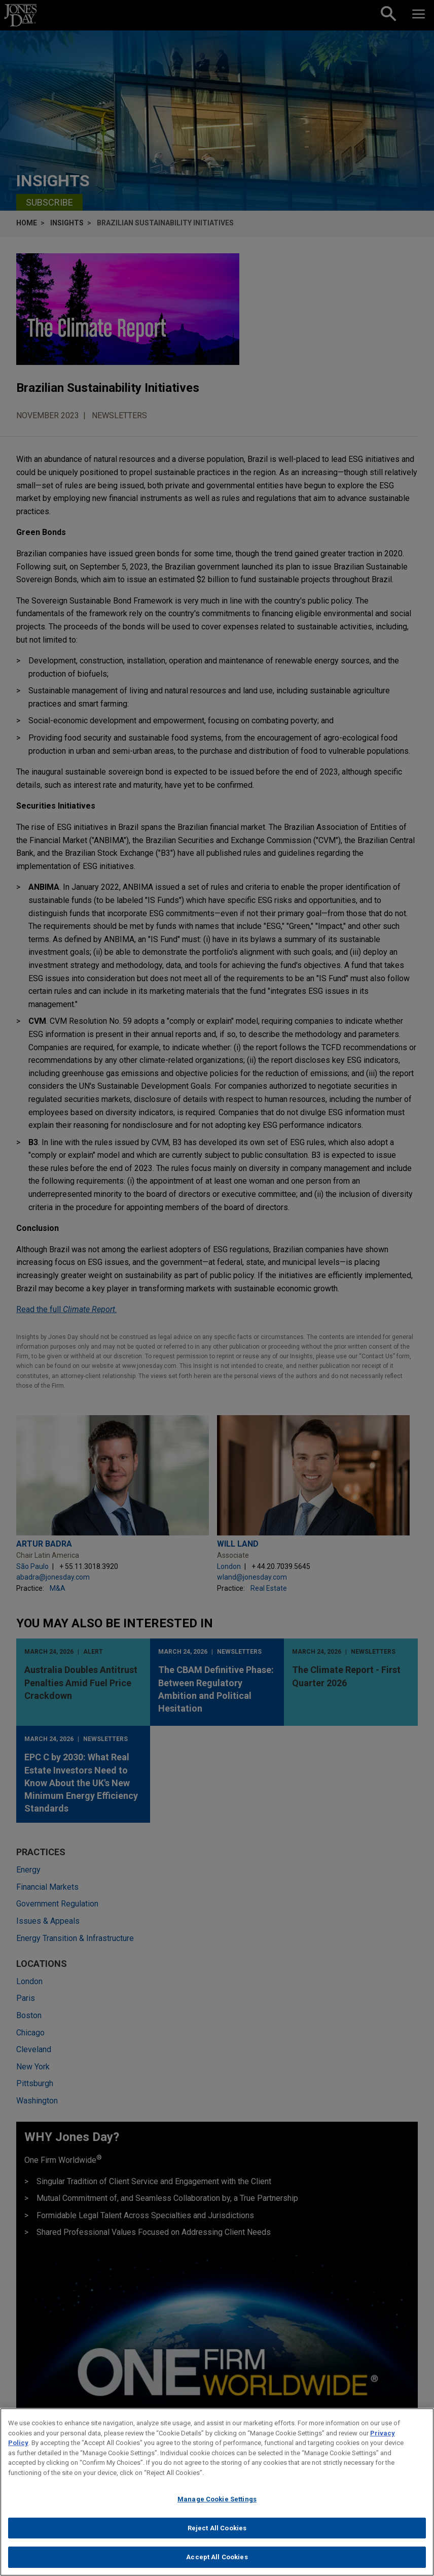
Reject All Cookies (217, 2532)
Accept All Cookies (216, 2562)
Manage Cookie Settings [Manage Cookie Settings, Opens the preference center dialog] (217, 2503)
